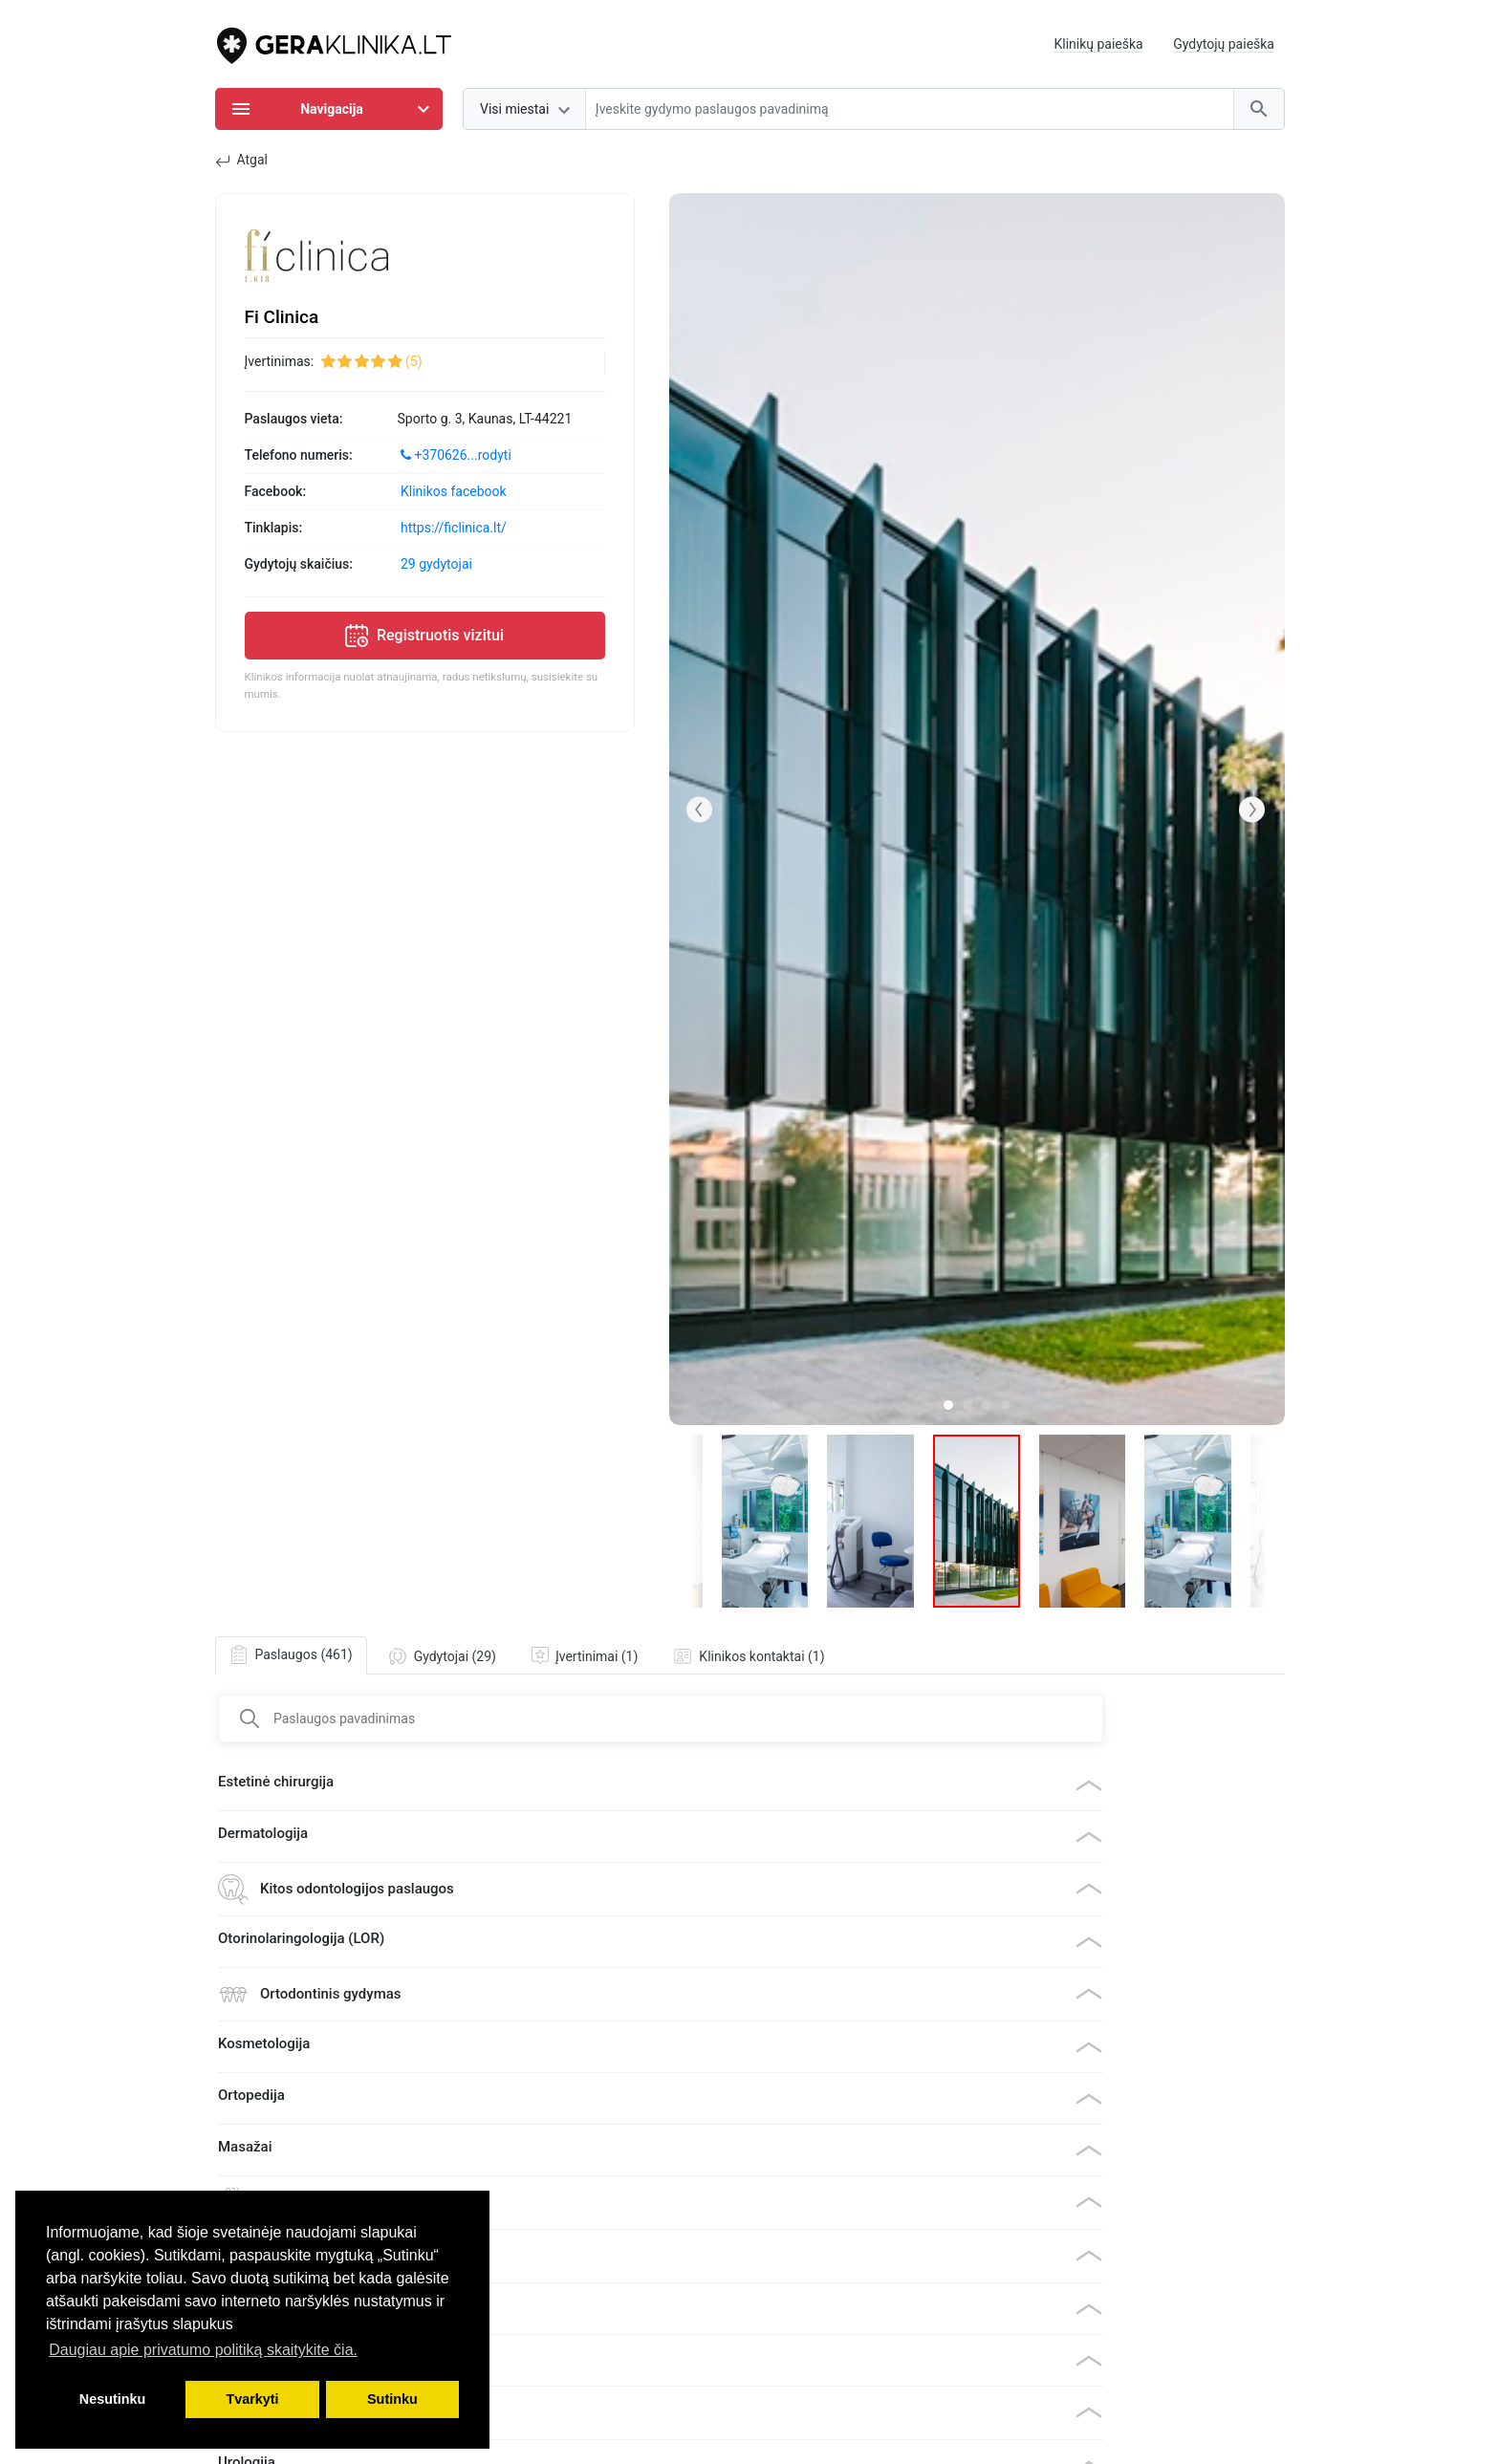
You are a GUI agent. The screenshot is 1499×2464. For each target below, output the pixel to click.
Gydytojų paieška (1223, 44)
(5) (414, 361)
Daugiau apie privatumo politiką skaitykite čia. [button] (203, 2350)
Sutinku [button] (392, 2399)
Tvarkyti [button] (252, 2399)
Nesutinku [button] (112, 2399)
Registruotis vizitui (424, 635)
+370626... (456, 455)
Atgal (241, 160)
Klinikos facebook (454, 491)
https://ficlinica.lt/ (454, 527)
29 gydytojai (436, 564)
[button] (700, 810)
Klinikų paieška (1098, 44)
